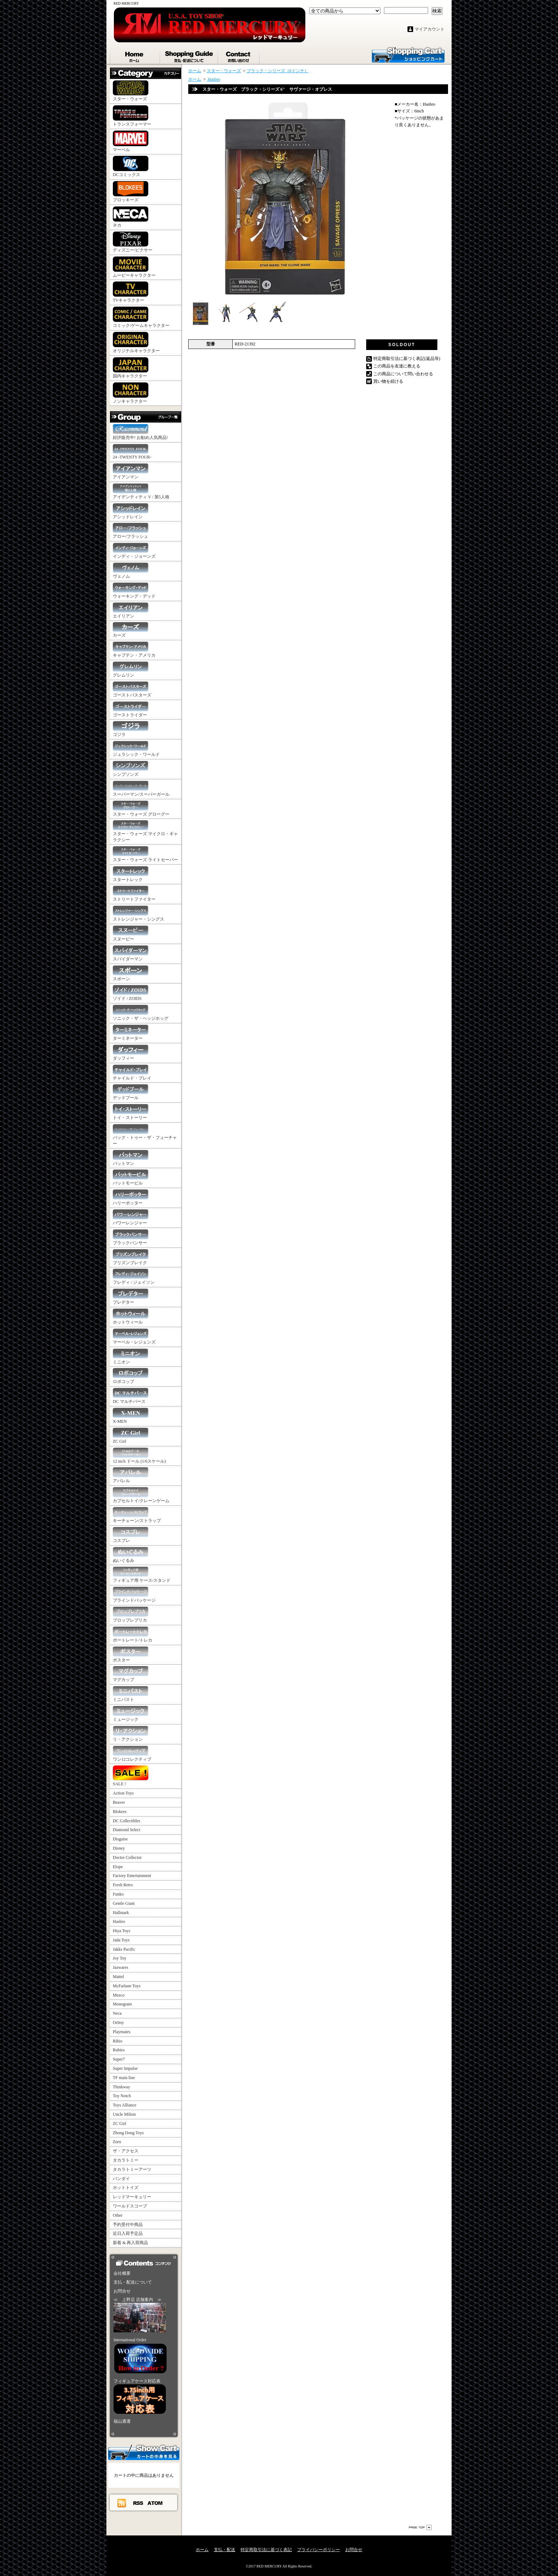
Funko (118, 1894)
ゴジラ (130, 729)
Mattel (118, 1976)
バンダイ (121, 2178)
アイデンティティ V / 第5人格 (141, 491)
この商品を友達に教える (396, 366)
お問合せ (239, 55)
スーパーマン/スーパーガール (141, 789)
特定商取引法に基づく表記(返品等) (406, 358)
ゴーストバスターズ (132, 690)
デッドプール (130, 1092)
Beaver (119, 1802)
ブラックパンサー (130, 1237)
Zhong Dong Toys (128, 2132)
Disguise (120, 1838)
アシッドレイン (130, 511)
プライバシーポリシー (318, 2549)
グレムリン (130, 670)
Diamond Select (126, 1829)
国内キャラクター (130, 367)
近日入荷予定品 (128, 2233)
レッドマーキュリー (132, 2196)
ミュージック (130, 1714)
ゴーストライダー (130, 709)
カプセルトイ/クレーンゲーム (141, 1495)
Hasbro (119, 1921)
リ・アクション (130, 1734)
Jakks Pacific (124, 1949)
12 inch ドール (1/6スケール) (139, 1456)
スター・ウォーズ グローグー (141, 809)
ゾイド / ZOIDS (130, 993)
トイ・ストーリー (130, 1112)
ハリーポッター (130, 1197)
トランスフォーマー (132, 116)
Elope (118, 1866)
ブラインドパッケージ (134, 1595)
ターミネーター (130, 1033)
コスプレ (130, 1535)
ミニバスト (130, 1694)
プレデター (130, 1297)
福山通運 (122, 2421)
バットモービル (130, 1178)
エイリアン (130, 611)
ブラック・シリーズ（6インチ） (278, 70)
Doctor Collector (127, 1857)
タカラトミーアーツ (132, 2169)
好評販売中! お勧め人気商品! (140, 432)
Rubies (119, 2049)
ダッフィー (130, 1053)
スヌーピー (130, 934)
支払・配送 (224, 2549)
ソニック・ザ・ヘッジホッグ (140, 1013)
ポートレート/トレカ (132, 1635)
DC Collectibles (126, 1820)
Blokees (120, 1811)
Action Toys (123, 1793)
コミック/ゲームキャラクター (141, 317)
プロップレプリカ (130, 1615)
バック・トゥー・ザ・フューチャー (145, 1135)
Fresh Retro (123, 1884)
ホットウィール (130, 1317)
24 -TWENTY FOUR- (132, 452)
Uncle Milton (124, 2114)
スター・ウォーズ (130, 90)
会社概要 (122, 2273)
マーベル (130, 141)
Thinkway (121, 2086)
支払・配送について (189, 55)
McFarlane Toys (127, 1985)
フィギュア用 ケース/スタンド (141, 1575)
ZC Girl (130, 1436)
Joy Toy (119, 1958)
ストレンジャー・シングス (138, 914)
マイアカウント (429, 29)
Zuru (117, 2141)
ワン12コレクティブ (132, 1754)
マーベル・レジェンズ (134, 1337)
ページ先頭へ (420, 2527)
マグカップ (130, 1674)
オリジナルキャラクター (136, 342)
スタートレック (130, 874)
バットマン (130, 1158)
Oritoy (118, 2022)
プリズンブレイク (130, 1257)
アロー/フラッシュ (130, 531)
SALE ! (130, 1775)
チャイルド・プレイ (132, 1073)
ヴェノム (130, 571)
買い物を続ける (388, 381)
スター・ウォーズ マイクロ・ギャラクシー (145, 831)
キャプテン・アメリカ (134, 650)
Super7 (119, 2059)
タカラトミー (125, 2160)
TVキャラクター (130, 292)
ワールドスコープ (130, 2206)
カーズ (130, 630)
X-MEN (130, 1416)
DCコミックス (130, 166)
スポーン (130, 973)
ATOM (155, 2503)
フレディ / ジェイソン (133, 1277)
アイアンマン (130, 471)
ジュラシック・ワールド (136, 749)
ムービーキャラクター (134, 267)
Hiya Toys (121, 1930)
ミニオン (130, 1356)
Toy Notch (122, 2095)
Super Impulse (125, 2068)
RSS (138, 2503)
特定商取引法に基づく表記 (266, 2549)
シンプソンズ (130, 769)
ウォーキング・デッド (134, 591)
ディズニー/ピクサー (132, 242)
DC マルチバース (130, 1396)
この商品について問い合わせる (403, 373)
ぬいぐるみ (130, 1555)
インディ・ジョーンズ (134, 551)
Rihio (117, 2041)
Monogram (122, 2004)
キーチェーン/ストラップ (137, 1515)
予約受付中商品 (128, 2224)
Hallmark (121, 1912)
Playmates (121, 2031)
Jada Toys (121, 1940)
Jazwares (120, 1967)
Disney (119, 1848)
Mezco (119, 1995)
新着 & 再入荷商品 (130, 2242)
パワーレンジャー (130, 1217)
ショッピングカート (408, 54)
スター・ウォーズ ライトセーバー (145, 854)
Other (117, 2215)
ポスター (130, 1655)
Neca (117, 2013)
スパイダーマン (130, 953)
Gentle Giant (124, 1903)
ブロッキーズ (130, 191)
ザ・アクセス (125, 2150)
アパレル (130, 1475)
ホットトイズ (125, 2187)
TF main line (124, 2077)
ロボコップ (130, 1376)
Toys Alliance (124, 2105)
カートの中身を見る (143, 2452)
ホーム (135, 55)
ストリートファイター (134, 894)
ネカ (130, 217)
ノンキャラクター (130, 393)
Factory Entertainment (132, 1875)
